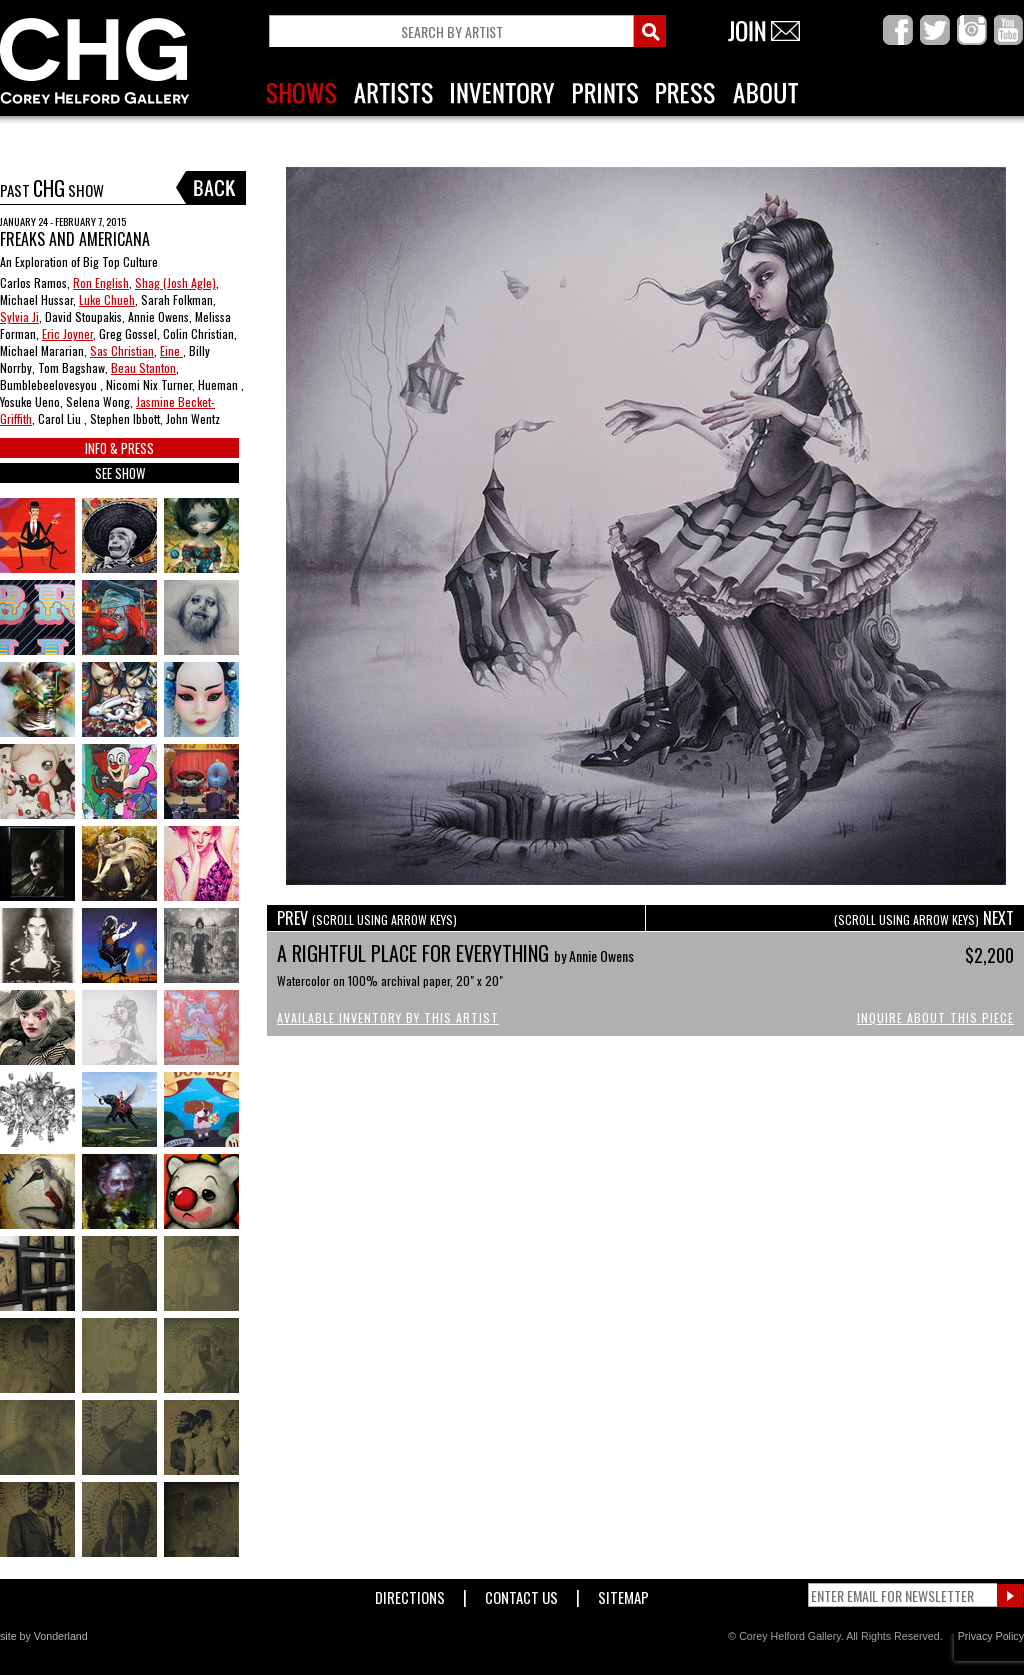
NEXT (924, 918)
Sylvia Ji (19, 316)
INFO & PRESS (119, 448)
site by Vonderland (44, 1636)
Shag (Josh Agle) (175, 282)
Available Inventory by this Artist (388, 1017)
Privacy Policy (991, 1636)
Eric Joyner (67, 333)
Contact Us (521, 1593)
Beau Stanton (143, 367)
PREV (367, 918)
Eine (171, 350)
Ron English (101, 282)
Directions (410, 1593)
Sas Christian (122, 350)
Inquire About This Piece (935, 1017)
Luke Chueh (107, 299)
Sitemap (623, 1593)
